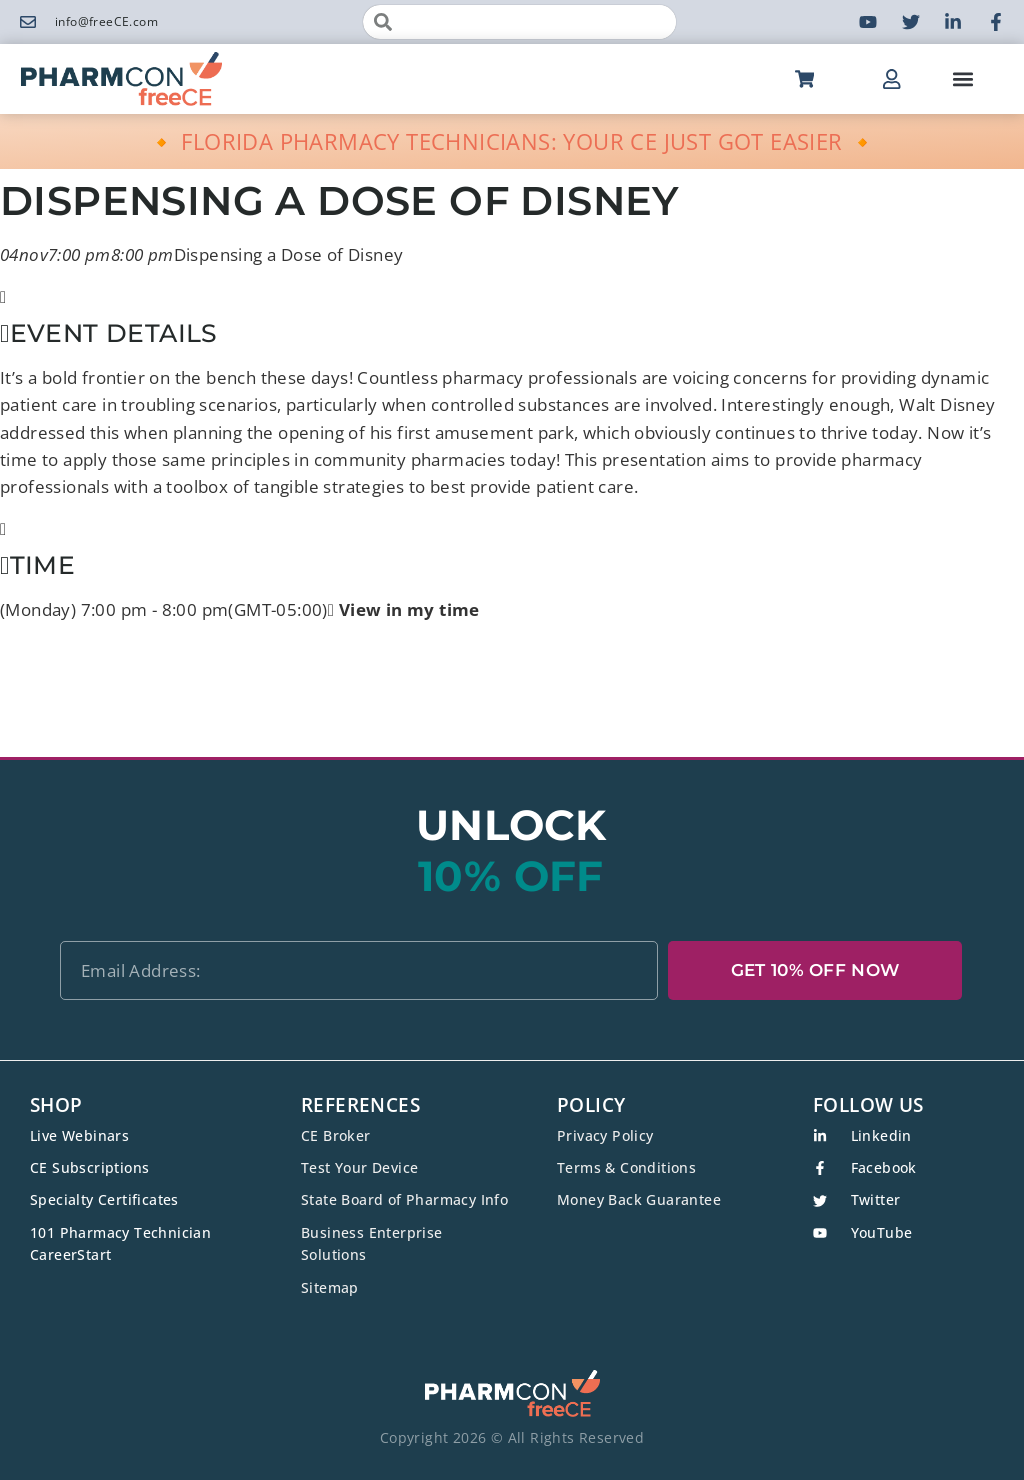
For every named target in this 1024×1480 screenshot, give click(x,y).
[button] (962, 79)
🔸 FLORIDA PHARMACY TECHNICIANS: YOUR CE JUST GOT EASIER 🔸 (512, 141)
